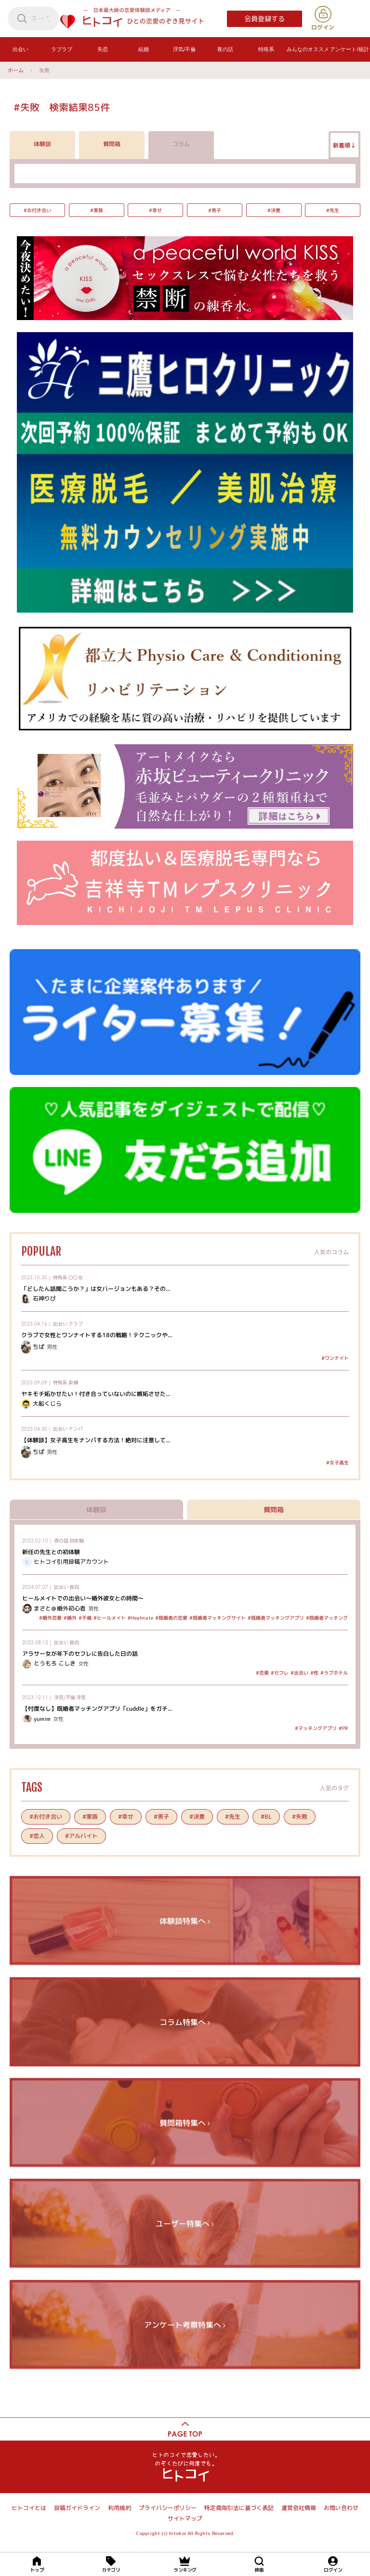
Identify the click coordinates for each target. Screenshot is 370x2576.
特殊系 (60, 1277)
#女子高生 (337, 1462)
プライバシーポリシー (168, 2508)
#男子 (214, 210)
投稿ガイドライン (77, 2508)
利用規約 (119, 2508)
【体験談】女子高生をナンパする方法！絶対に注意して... (95, 1440)
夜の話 (61, 1540)
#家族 (96, 210)
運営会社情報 (298, 2508)
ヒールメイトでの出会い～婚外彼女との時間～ (83, 1598)
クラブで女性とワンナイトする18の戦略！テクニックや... (96, 1335)
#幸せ (155, 210)
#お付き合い (37, 210)
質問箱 (111, 144)
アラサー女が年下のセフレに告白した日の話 (80, 1654)
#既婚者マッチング (327, 1617)
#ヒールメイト (109, 1617)
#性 (314, 1672)
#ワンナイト (335, 1357)
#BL (266, 1816)
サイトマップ (185, 2518)
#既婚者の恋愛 (171, 1617)
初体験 (76, 1540)
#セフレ (280, 1672)
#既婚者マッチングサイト (217, 1617)
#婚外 (70, 1617)
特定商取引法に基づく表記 (239, 2508)
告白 (74, 1586)
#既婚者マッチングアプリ (276, 1617)
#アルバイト (81, 1835)
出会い (60, 1323)
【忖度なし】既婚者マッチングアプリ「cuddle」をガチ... (97, 1708)
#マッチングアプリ (316, 1728)
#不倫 (85, 1617)
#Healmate (140, 1617)
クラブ (75, 1323)
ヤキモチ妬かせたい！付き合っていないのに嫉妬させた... (95, 1393)
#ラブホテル (334, 1672)
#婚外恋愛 (50, 1617)
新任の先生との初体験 (51, 1551)
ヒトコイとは (29, 2508)
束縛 (73, 1382)
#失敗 (299, 1816)
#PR (343, 1728)
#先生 (332, 210)
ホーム (16, 70)
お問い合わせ (341, 2508)
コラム (181, 144)
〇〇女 (75, 1277)
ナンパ (75, 1428)
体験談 (42, 144)
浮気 (81, 1697)
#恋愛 (262, 1672)
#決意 (273, 210)
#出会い (299, 1672)
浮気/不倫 (64, 1697)
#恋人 (37, 1835)
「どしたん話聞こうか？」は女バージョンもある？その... (95, 1288)
